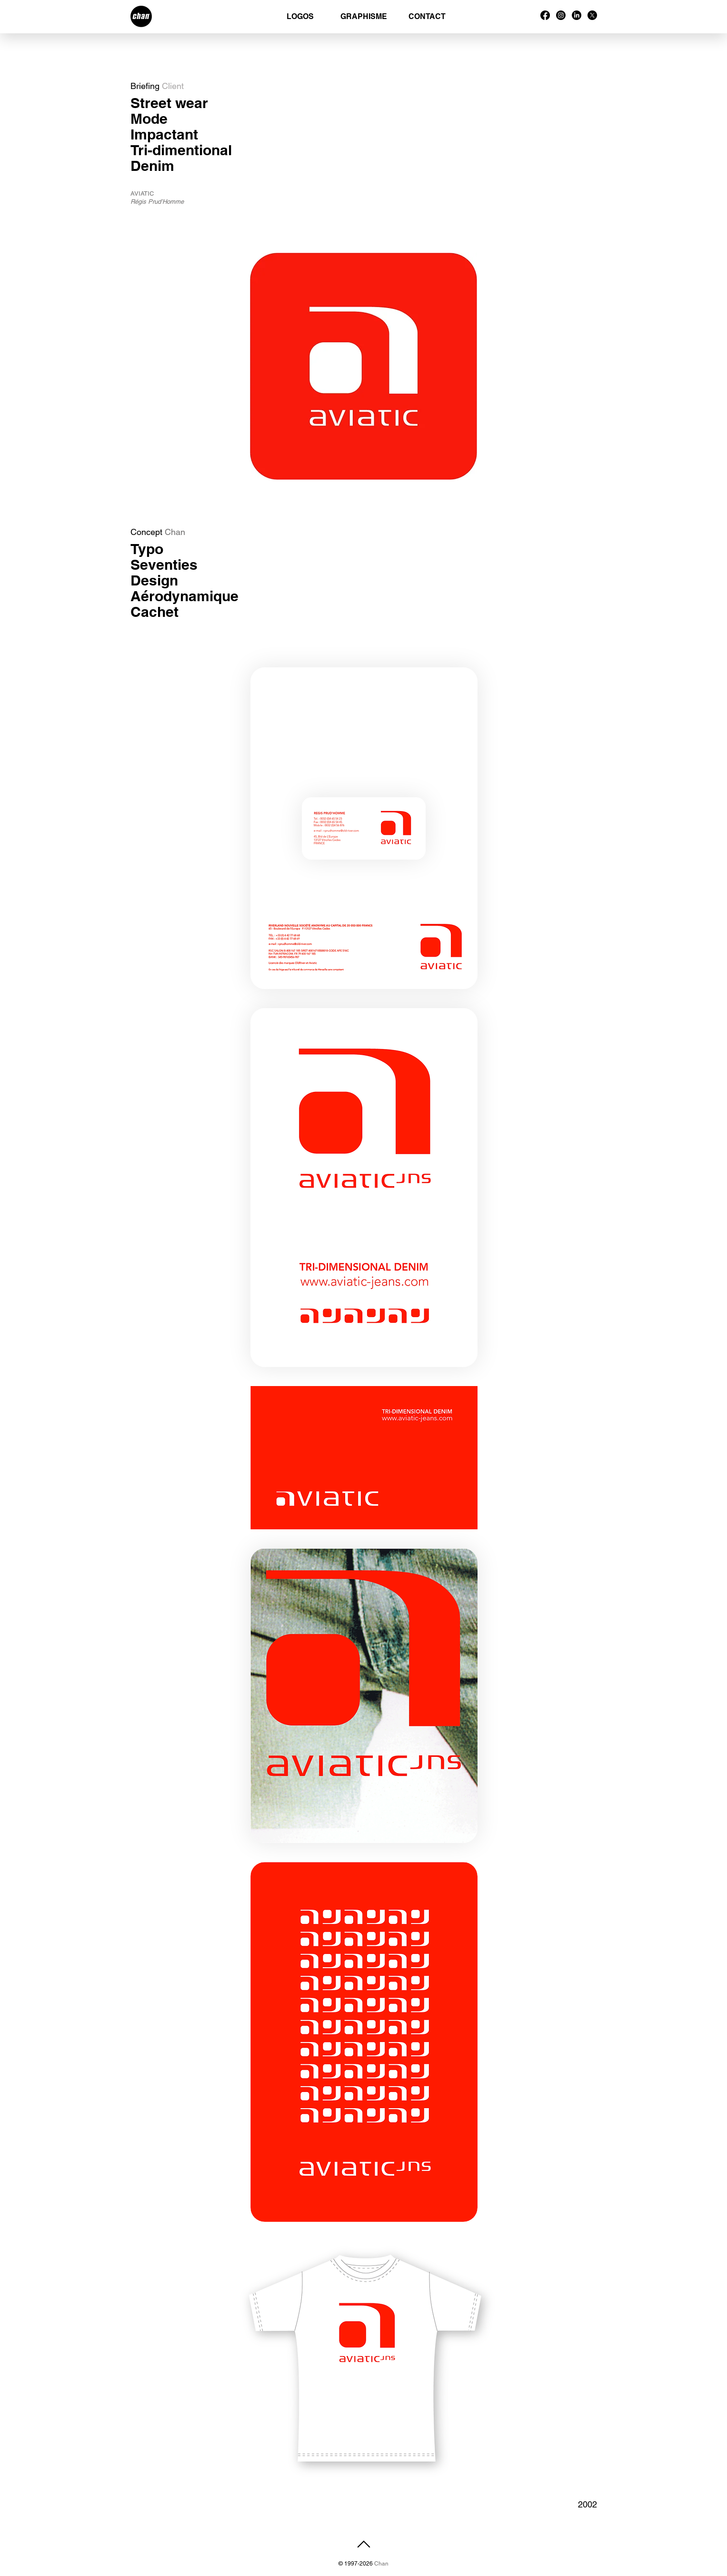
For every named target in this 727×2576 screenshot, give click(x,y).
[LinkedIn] (576, 15)
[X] (592, 15)
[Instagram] (561, 15)
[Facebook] (545, 15)
